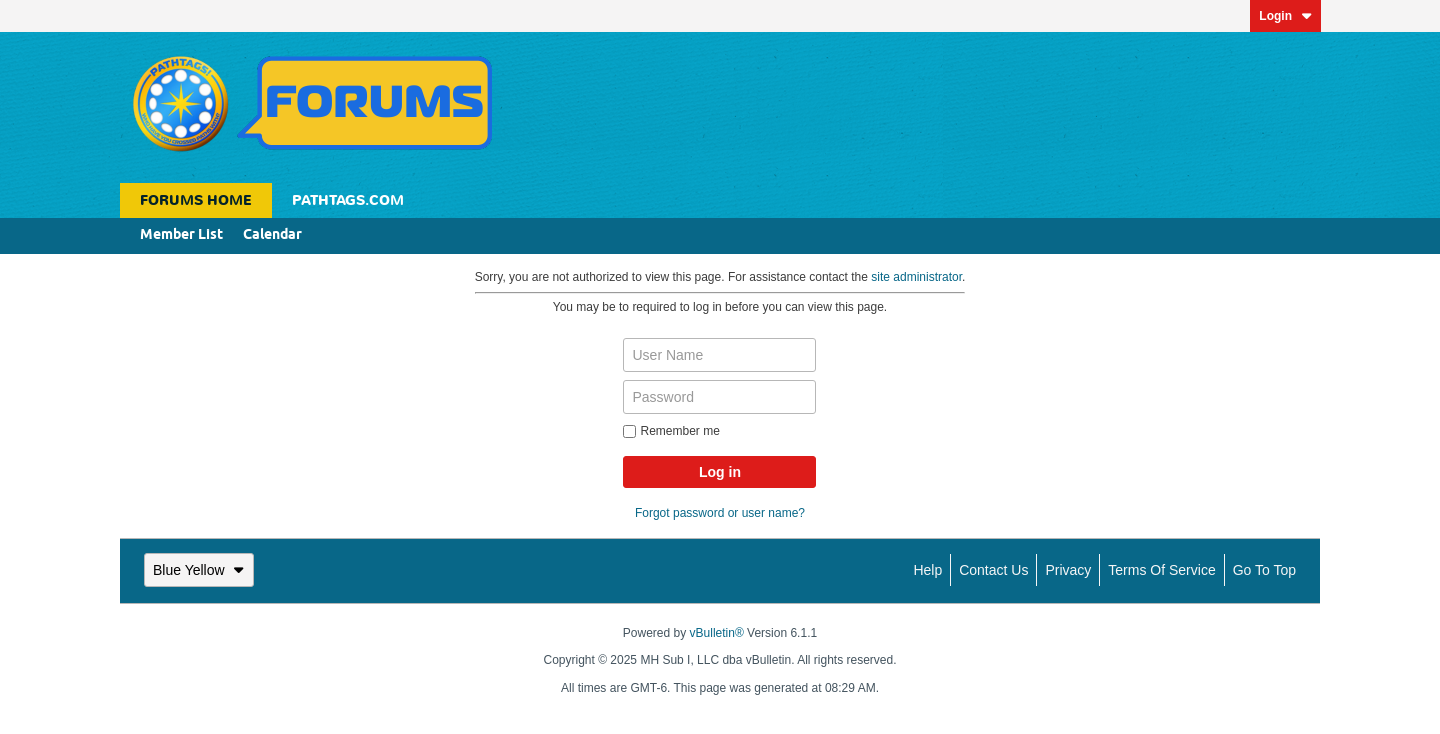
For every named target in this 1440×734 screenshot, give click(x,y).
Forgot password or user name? (720, 513)
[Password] (719, 397)
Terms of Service (1161, 570)
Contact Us (993, 570)
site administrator (916, 277)
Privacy (1068, 570)
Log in (720, 472)
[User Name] (719, 355)
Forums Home (196, 200)
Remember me (671, 431)
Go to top (1264, 570)
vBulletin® (717, 633)
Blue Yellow (199, 570)
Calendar (272, 235)
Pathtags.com (348, 200)
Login (1285, 16)
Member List (181, 235)
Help (927, 570)
